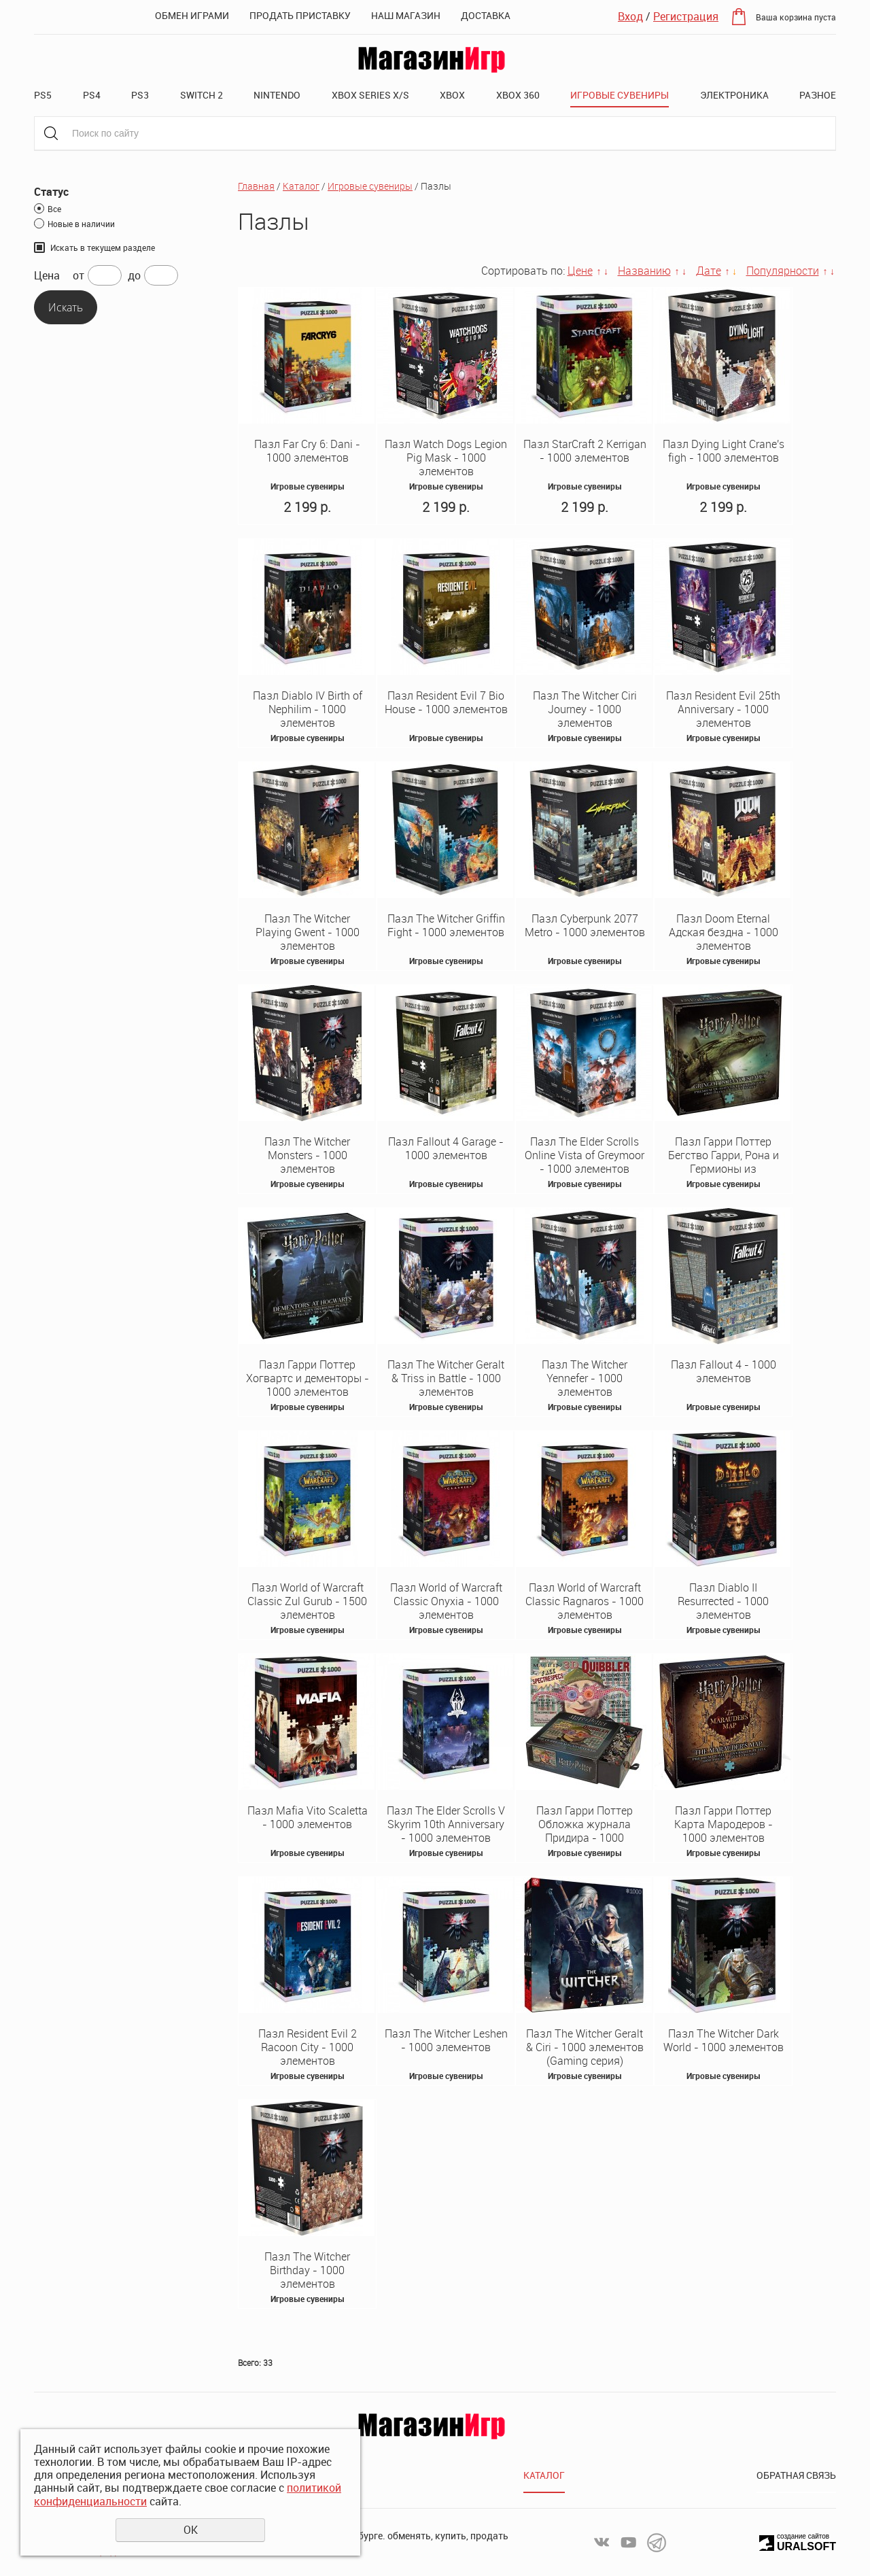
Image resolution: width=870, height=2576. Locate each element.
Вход (630, 16)
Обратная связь (796, 2475)
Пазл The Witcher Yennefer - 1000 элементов (584, 1378)
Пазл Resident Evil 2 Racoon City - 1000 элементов (307, 2047)
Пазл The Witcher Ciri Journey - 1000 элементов (585, 709)
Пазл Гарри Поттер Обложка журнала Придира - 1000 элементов (584, 1831)
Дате (708, 270)
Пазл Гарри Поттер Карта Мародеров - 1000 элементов (723, 1824)
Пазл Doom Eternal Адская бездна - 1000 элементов (723, 932)
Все (54, 208)
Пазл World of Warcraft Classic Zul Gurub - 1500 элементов (307, 1601)
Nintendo (277, 94)
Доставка (485, 15)
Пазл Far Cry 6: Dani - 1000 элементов (307, 450)
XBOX (452, 94)
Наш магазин (405, 15)
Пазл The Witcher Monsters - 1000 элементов (307, 1155)
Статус (51, 192)
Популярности (782, 270)
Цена (47, 275)
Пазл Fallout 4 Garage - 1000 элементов (446, 1148)
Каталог (301, 185)
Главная (256, 185)
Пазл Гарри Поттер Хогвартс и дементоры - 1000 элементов (307, 1378)
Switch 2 (201, 94)
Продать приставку (300, 15)
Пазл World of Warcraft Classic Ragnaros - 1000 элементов (584, 1601)
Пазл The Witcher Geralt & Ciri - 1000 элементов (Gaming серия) (585, 2047)
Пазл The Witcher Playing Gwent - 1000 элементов (308, 932)
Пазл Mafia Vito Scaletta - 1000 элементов (307, 1817)
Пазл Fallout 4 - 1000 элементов (723, 1371)
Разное (817, 94)
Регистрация (685, 16)
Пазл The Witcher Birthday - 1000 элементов (307, 2270)
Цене (580, 270)
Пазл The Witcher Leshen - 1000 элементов (446, 2040)
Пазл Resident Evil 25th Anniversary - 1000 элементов (723, 709)
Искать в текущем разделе (102, 247)
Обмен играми (192, 15)
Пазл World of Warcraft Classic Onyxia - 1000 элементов (446, 1601)
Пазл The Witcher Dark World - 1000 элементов (723, 2040)
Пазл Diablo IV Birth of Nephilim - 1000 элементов (307, 709)
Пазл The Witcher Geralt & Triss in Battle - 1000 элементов (445, 1378)
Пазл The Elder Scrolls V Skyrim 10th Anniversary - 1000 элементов (446, 1824)
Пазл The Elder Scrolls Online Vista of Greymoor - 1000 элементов (584, 1155)
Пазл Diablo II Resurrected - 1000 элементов (723, 1601)
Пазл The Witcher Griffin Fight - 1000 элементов (446, 925)
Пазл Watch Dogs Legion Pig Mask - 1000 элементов (446, 457)
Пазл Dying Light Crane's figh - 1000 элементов (723, 450)
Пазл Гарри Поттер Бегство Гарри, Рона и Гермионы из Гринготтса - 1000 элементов (723, 1169)
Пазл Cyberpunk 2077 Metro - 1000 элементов (585, 925)
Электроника (734, 94)
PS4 (92, 94)
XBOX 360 (518, 94)
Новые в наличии (81, 223)
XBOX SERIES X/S (370, 94)
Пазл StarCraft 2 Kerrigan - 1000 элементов (584, 450)
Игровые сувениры (619, 94)
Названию (644, 270)
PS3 (140, 94)
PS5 (43, 94)
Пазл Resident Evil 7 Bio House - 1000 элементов (446, 702)
